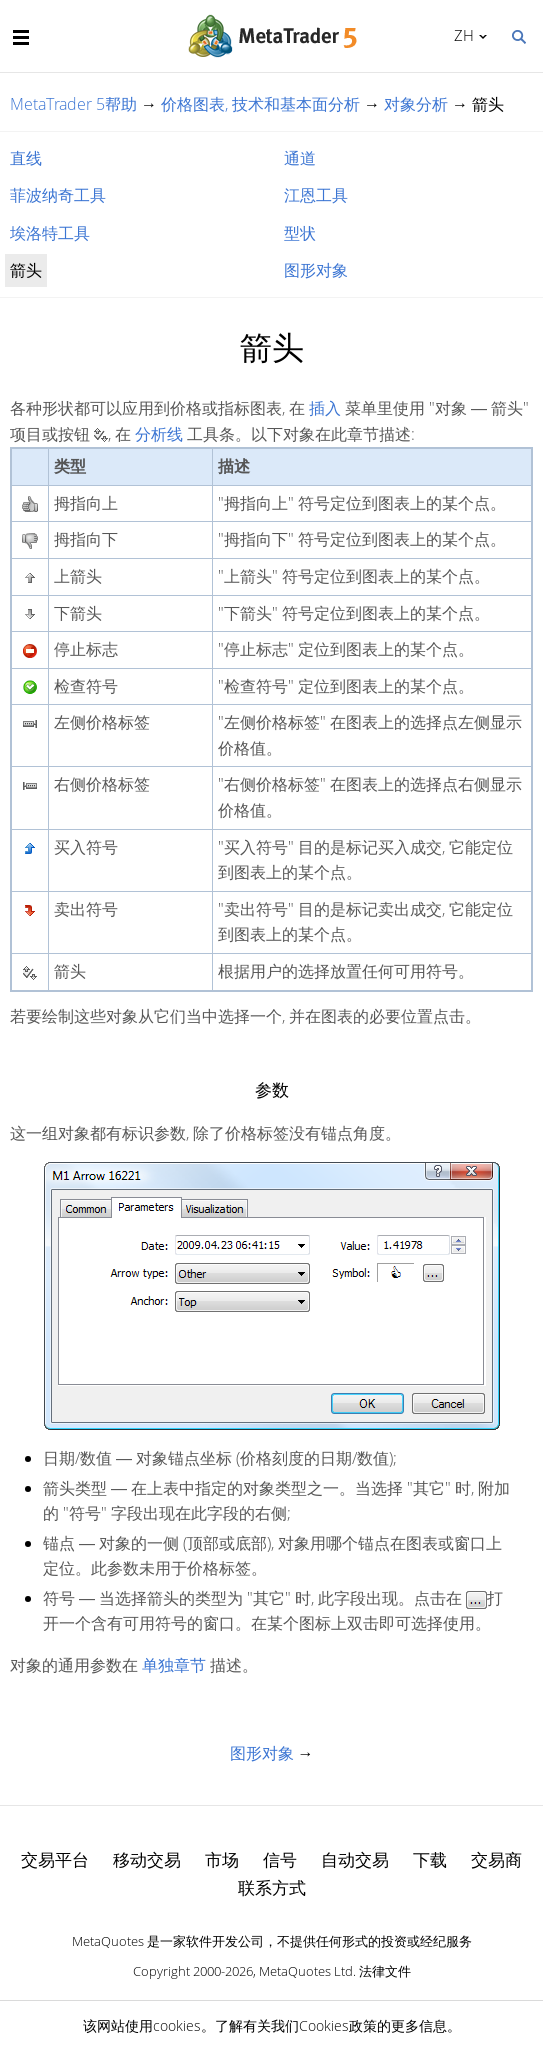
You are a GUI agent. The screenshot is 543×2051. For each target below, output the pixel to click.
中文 (460, 35)
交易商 (496, 1859)
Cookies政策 (338, 2025)
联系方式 (272, 1887)
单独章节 (174, 1665)
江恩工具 (316, 195)
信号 (280, 1859)
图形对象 (316, 270)
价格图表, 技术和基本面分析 (260, 104)
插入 (325, 408)
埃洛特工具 (50, 233)
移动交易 (147, 1859)
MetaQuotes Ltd (306, 1971)
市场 (222, 1859)
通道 (300, 158)
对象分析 (416, 104)
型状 (300, 233)
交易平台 (55, 1859)
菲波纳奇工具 (58, 195)
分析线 (159, 434)
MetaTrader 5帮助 (73, 104)
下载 (430, 1859)
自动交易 (355, 1859)
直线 (26, 158)
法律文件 (385, 1971)
